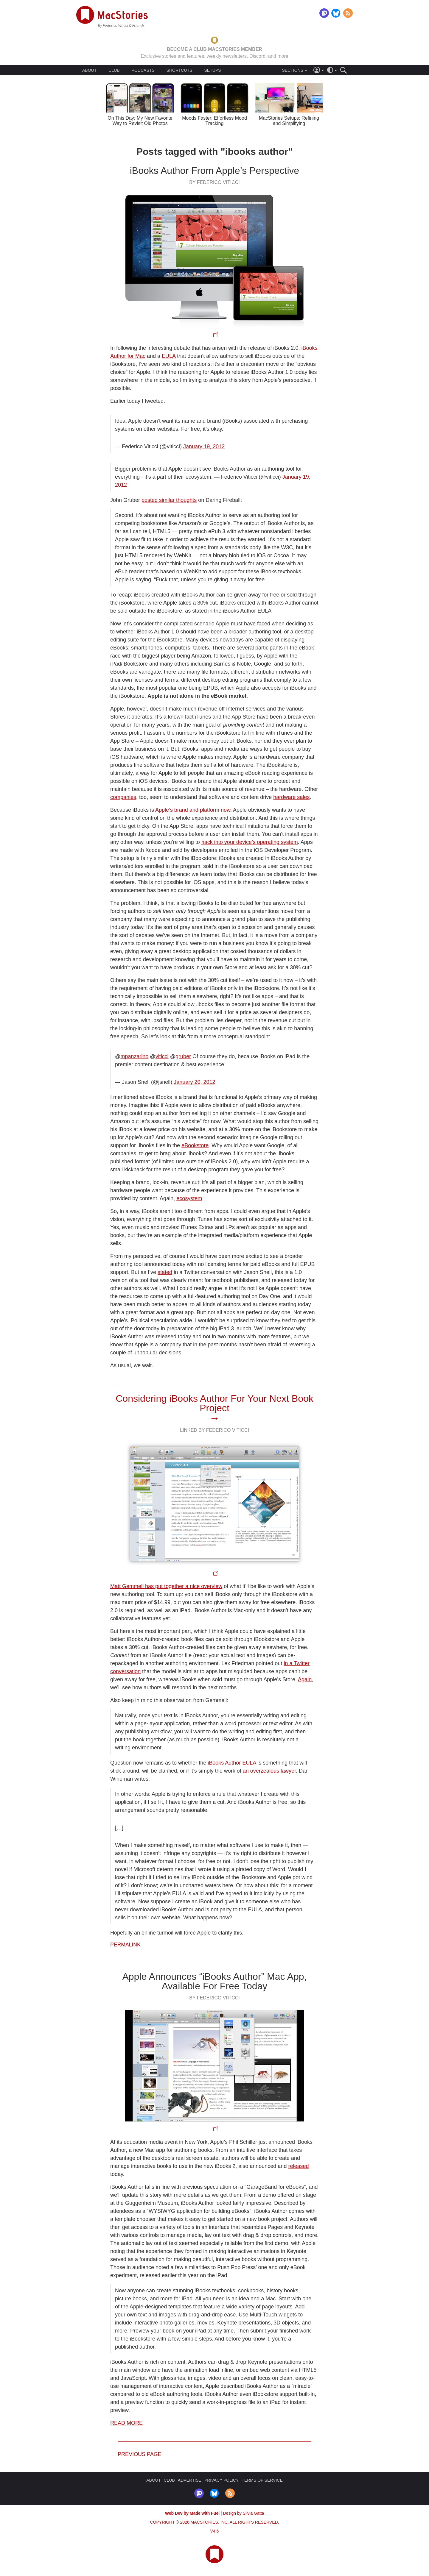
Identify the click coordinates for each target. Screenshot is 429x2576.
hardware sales (291, 797)
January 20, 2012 (194, 1082)
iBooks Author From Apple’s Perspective (214, 170)
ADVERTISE (189, 2480)
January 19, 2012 (204, 446)
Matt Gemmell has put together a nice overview (166, 1586)
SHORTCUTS (179, 70)
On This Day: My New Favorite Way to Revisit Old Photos (140, 120)
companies (123, 797)
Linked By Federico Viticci (214, 1430)
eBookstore (195, 1145)
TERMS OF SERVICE (262, 2480)
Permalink (125, 1945)
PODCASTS (143, 70)
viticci (162, 1056)
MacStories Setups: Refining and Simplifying (289, 120)
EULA (168, 356)
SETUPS (212, 70)
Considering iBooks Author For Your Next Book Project (214, 1403)
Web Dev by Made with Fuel (192, 2513)
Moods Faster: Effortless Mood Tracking (214, 120)
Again (305, 1679)
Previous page (139, 2454)
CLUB (113, 70)
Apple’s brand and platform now (192, 810)
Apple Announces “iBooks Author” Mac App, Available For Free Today (214, 1981)
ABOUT (89, 70)
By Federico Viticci (214, 182)
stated (165, 1272)
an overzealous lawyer (269, 1771)
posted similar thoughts (169, 500)
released (298, 2166)
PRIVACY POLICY (221, 2480)
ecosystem (189, 1198)
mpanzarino (134, 1056)
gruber (183, 1056)
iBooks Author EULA (232, 1763)
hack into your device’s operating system (249, 842)
